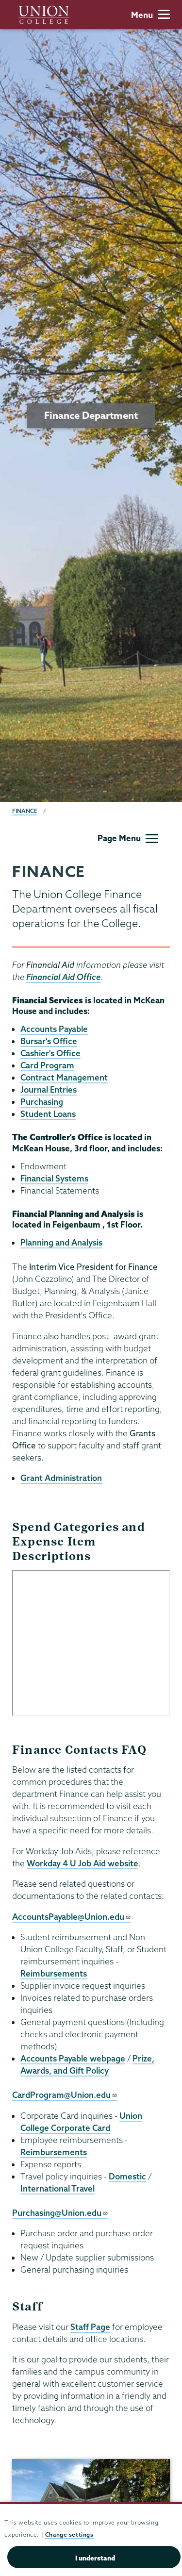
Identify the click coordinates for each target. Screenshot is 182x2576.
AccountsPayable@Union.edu (71, 1916)
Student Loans (48, 1114)
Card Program (47, 1065)
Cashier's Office (50, 1053)
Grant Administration (61, 1478)
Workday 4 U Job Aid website (82, 1863)
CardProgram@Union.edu (64, 2095)
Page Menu (128, 838)
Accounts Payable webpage (72, 2058)
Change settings (69, 2534)
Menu (150, 15)
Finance (24, 810)
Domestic (127, 2176)
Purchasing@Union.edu (60, 2213)
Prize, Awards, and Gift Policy (87, 2064)
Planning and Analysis (61, 1242)
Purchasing (41, 1102)
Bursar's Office (48, 1041)
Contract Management (64, 1077)
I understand (95, 2558)
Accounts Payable (54, 1029)
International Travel (57, 2188)
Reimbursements (53, 1973)
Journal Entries (48, 1089)
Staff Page (90, 2327)
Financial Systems (54, 1178)
